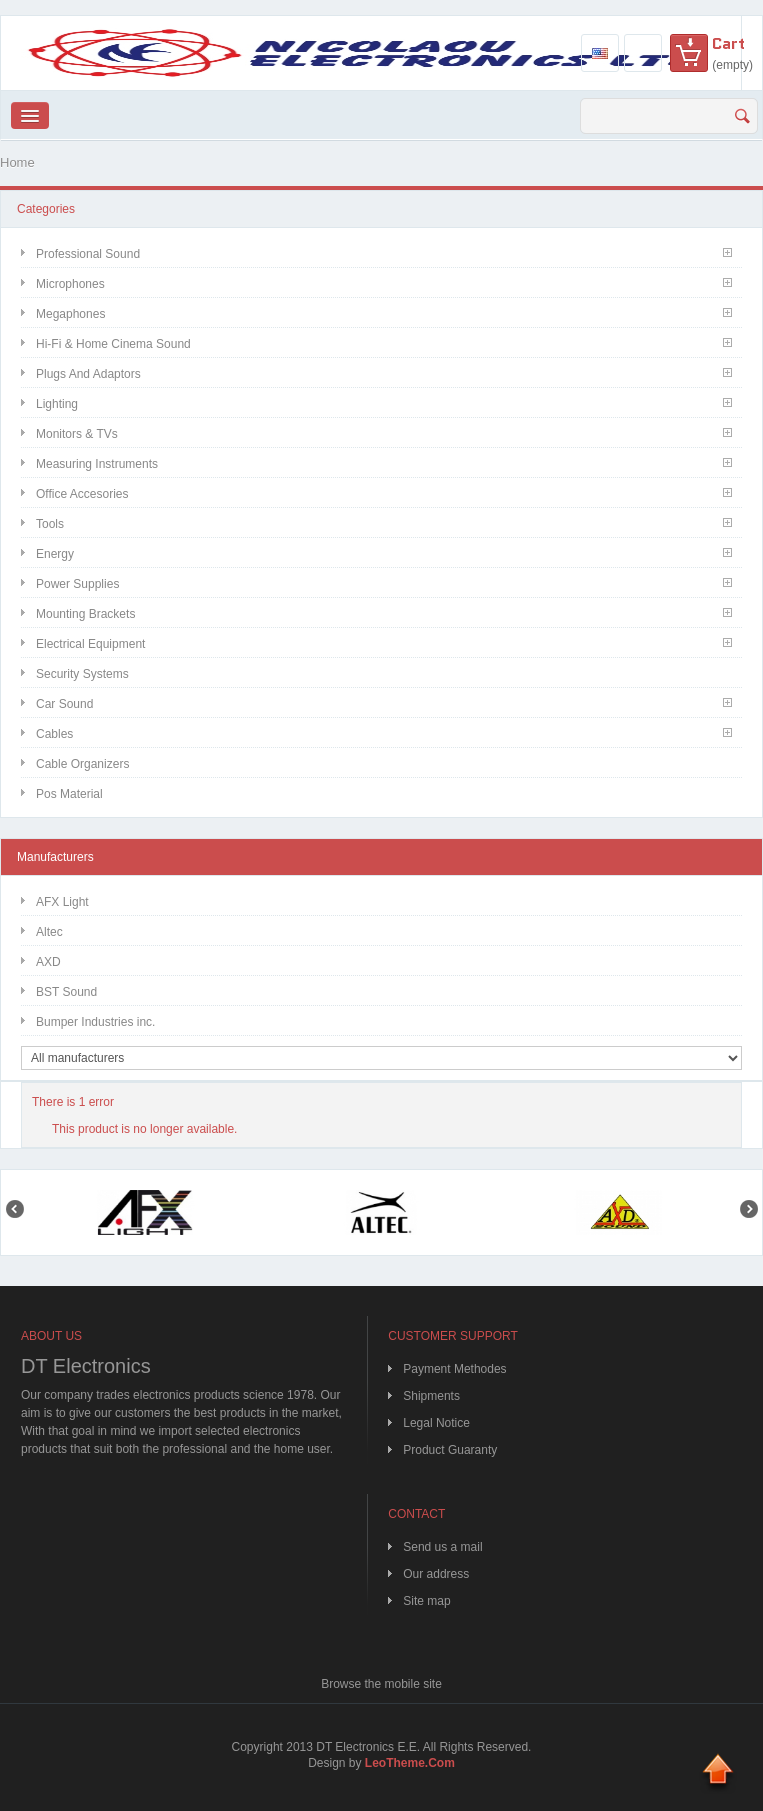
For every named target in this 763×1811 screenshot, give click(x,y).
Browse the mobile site (381, 1684)
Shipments (431, 1396)
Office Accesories (82, 494)
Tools (50, 524)
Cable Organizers (82, 764)
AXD (48, 962)
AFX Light (62, 902)
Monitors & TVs (77, 434)
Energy (55, 554)
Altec (49, 932)
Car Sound (64, 704)
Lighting (57, 404)
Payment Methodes (454, 1369)
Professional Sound (88, 254)
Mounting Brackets (85, 614)
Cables (54, 734)
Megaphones (70, 314)
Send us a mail (442, 1547)
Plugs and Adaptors (88, 374)
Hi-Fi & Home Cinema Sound (113, 344)
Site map (426, 1601)
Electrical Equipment (90, 644)
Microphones (70, 284)
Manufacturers (55, 857)
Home (17, 162)
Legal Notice (436, 1423)
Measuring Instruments (97, 464)
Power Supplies (77, 584)
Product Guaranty (450, 1450)
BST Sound (66, 992)
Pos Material (69, 794)
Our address (436, 1574)
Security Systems (82, 674)
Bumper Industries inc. (95, 1022)
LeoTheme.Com (410, 1763)
